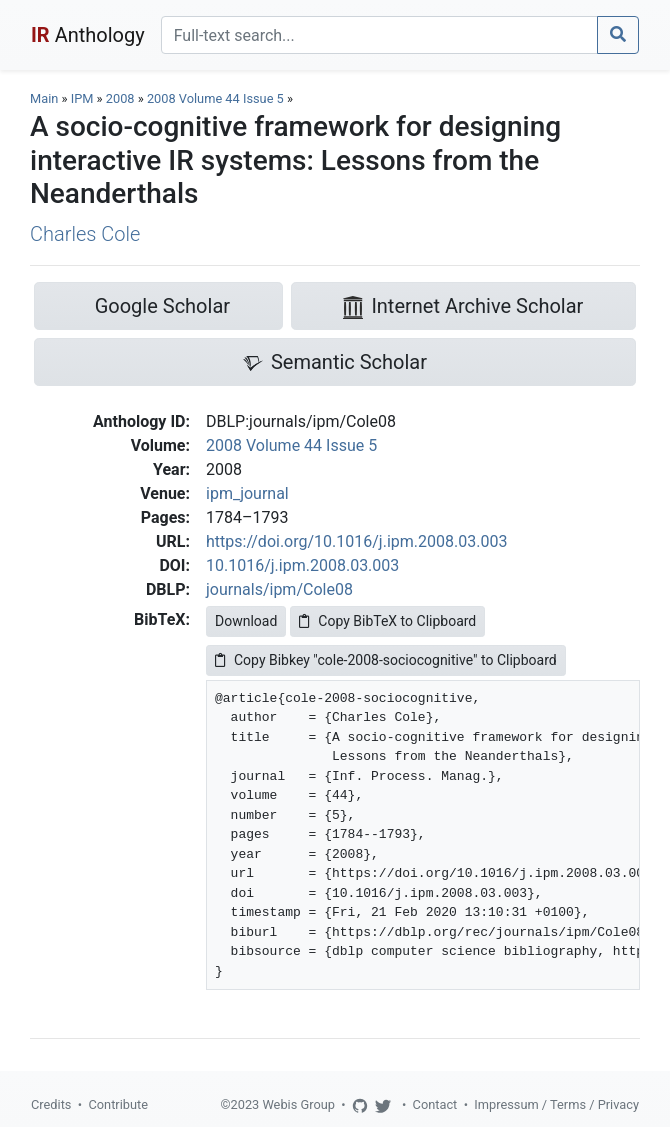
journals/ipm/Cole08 (279, 589)
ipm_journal (247, 493)
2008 (120, 98)
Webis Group (298, 1104)
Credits (51, 1104)
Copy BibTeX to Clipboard (387, 621)
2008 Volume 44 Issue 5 (217, 98)
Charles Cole (85, 234)
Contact (435, 1104)
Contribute (118, 1104)
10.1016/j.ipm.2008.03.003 (302, 565)
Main (44, 98)
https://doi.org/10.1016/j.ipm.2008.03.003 (356, 541)
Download (246, 621)
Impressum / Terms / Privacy (556, 1104)
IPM (82, 98)
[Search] (379, 35)
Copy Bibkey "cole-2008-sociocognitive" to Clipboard (386, 660)
